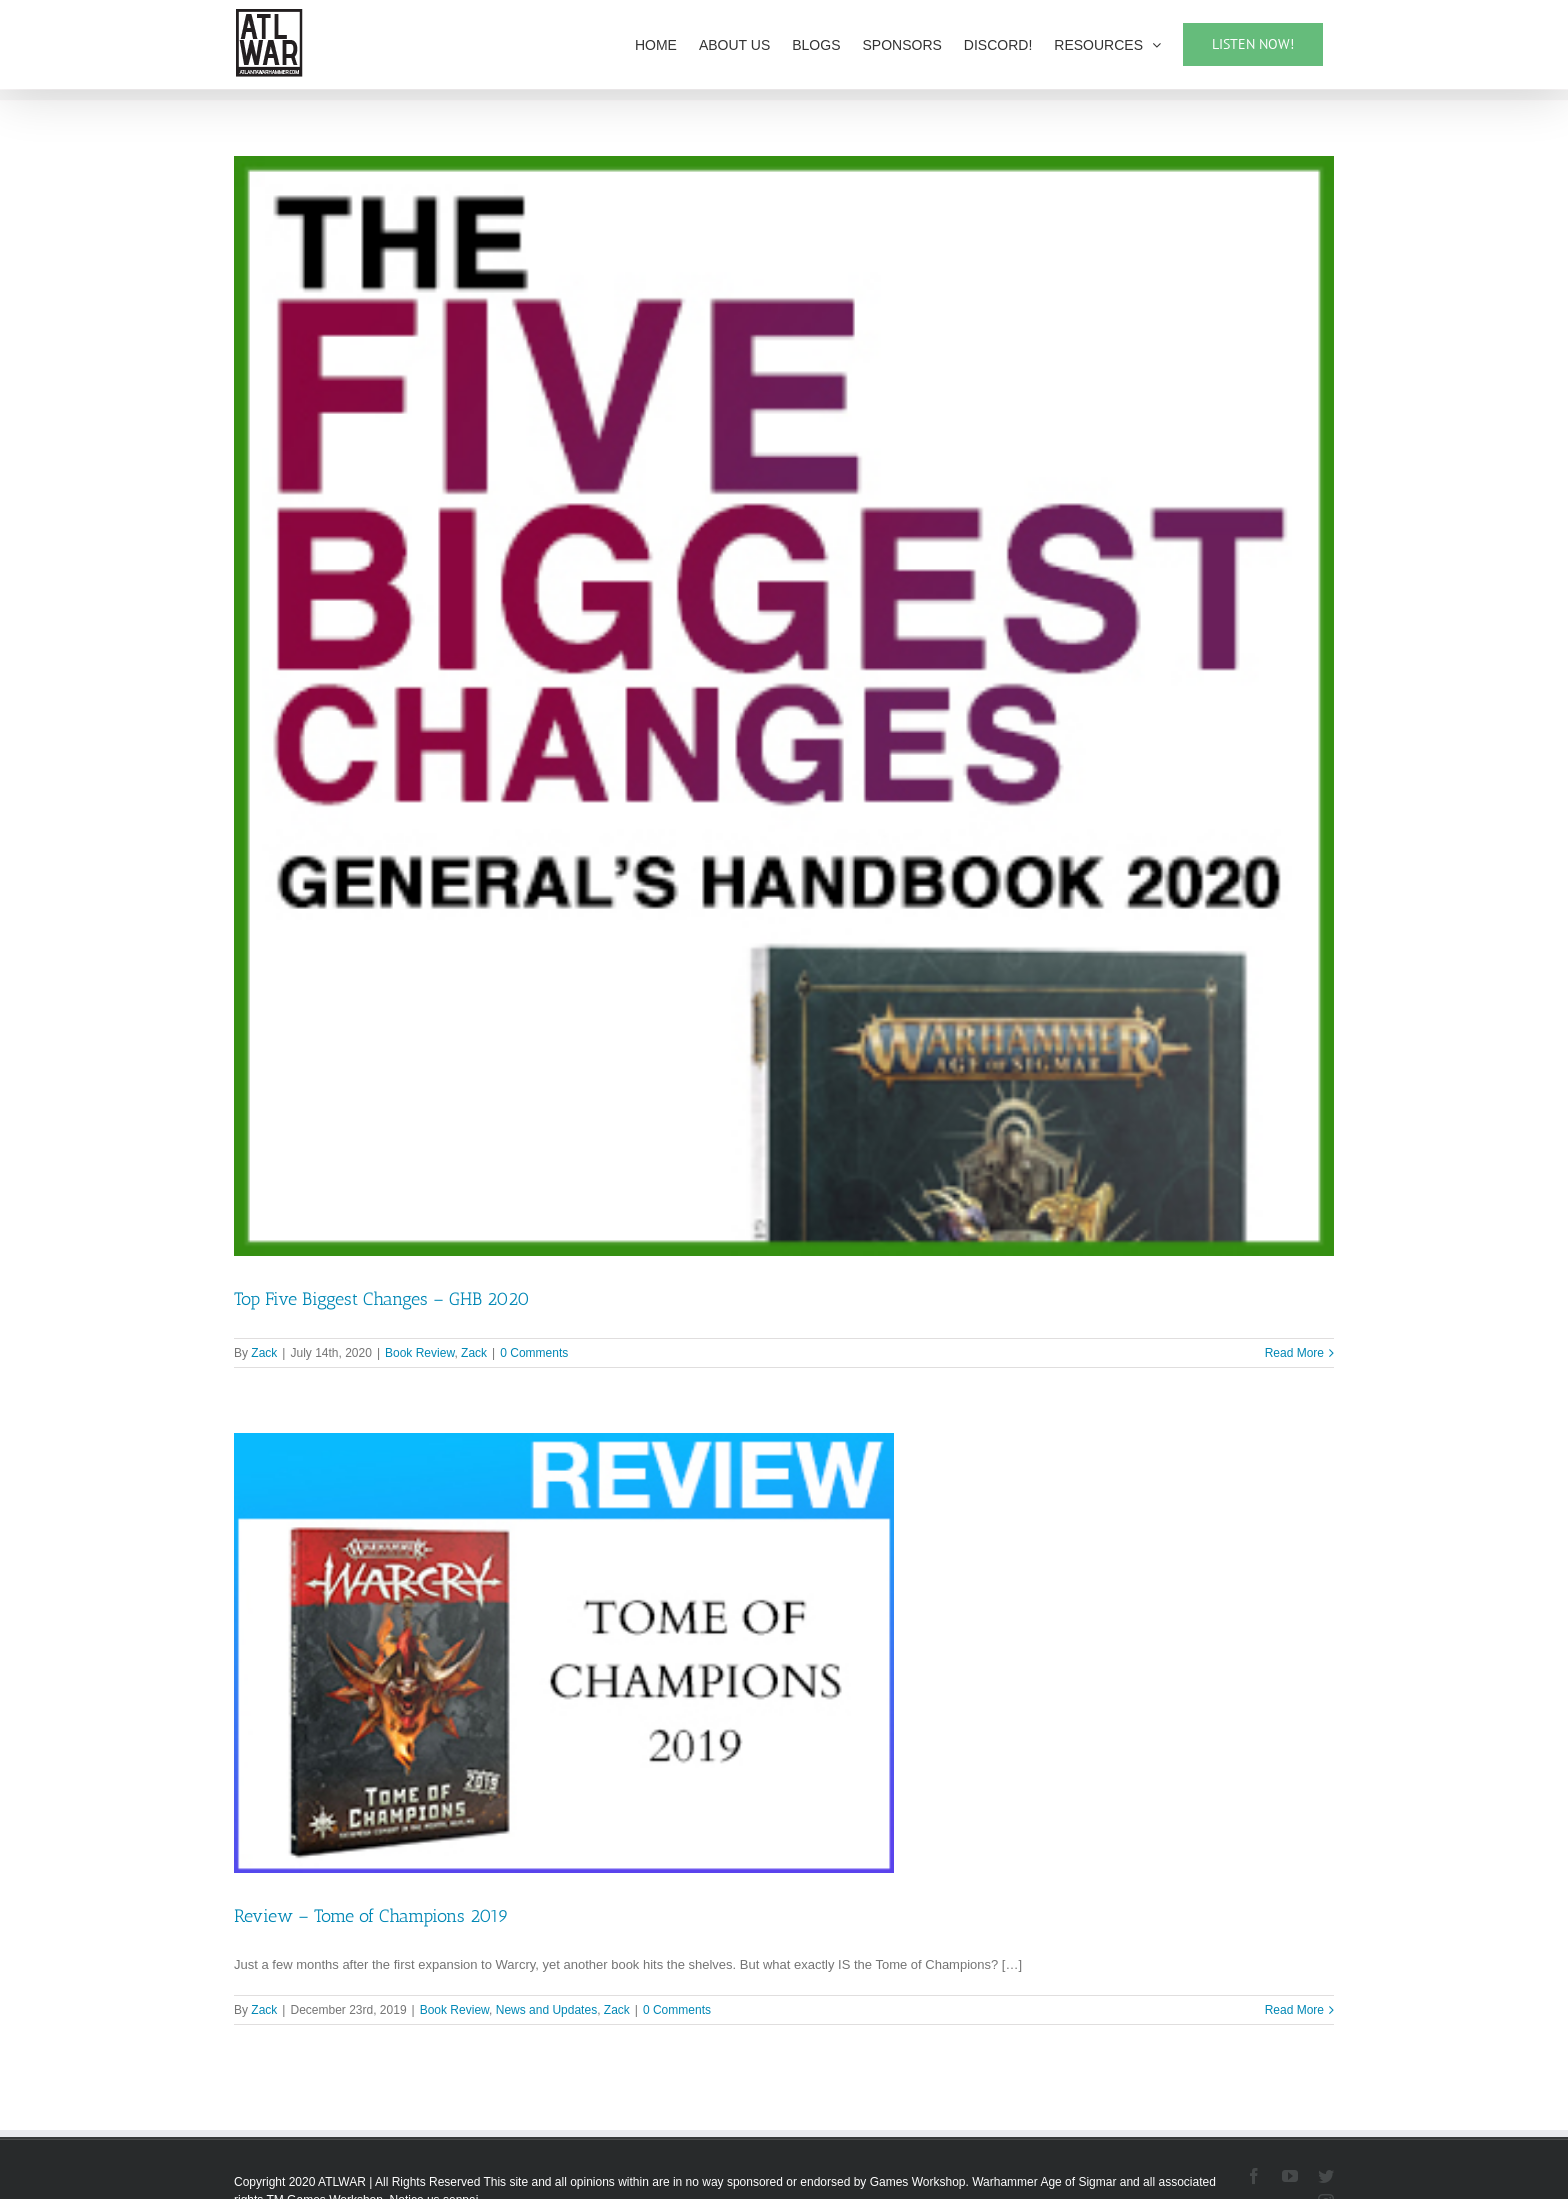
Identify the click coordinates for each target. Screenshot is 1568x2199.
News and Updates (546, 2010)
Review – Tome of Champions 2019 (371, 1916)
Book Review (419, 1353)
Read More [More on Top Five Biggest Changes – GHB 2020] (1294, 1353)
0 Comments (534, 1353)
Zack (264, 1353)
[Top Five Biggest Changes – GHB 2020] (784, 706)
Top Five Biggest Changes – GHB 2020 (382, 1299)
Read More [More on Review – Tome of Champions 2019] (1294, 2010)
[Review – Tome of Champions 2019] (564, 1653)
